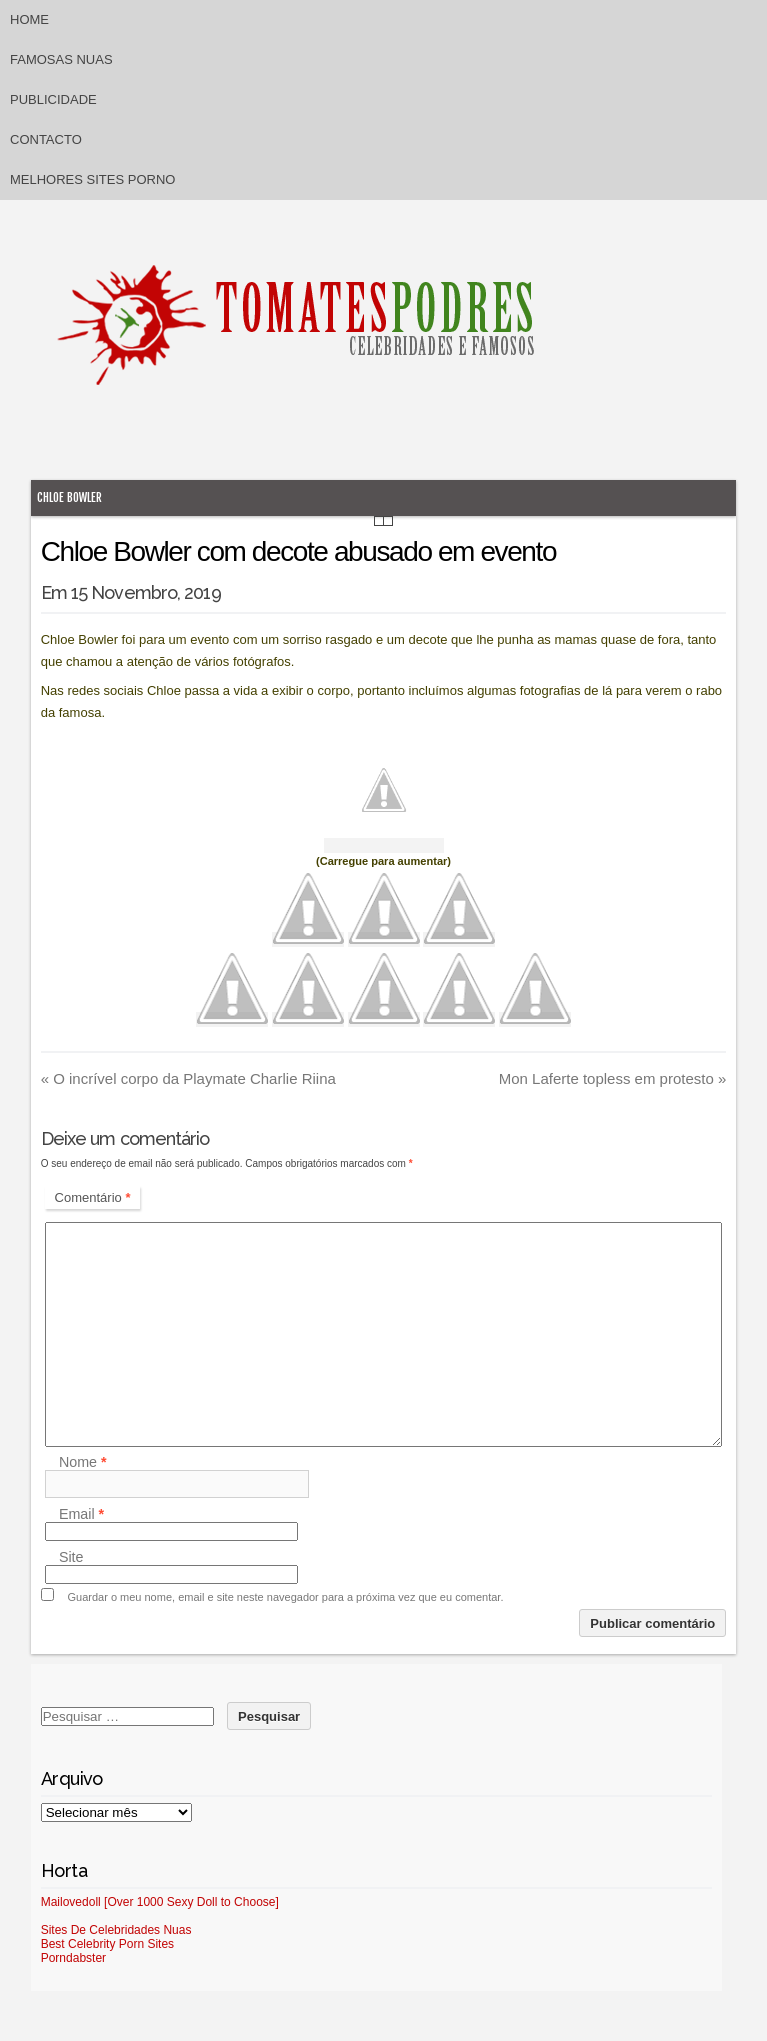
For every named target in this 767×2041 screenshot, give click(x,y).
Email (81, 1514)
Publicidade (53, 99)
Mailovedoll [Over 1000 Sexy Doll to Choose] (160, 1902)
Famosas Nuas (61, 59)
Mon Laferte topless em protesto (613, 1078)
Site (71, 1557)
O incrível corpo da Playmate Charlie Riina (188, 1078)
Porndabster (73, 1958)
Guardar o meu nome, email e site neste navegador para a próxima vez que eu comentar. (285, 1597)
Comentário (93, 1197)
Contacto (46, 139)
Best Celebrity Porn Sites (107, 1944)
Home (29, 19)
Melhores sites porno (92, 179)
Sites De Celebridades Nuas (116, 1930)
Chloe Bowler (69, 497)
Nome (83, 1462)
